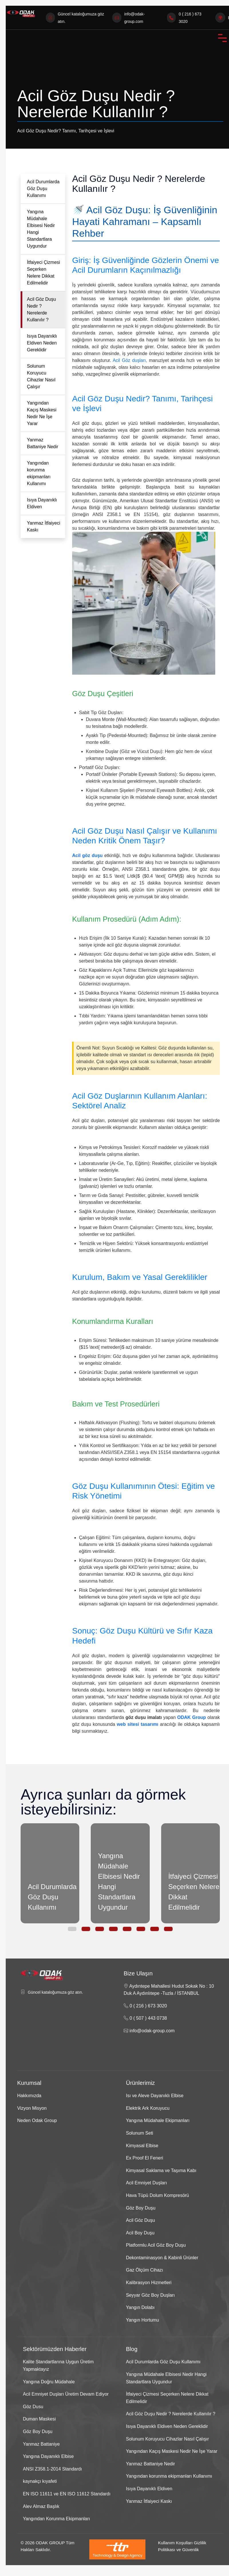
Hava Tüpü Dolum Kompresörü (157, 2195)
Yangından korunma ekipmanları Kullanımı (39, 473)
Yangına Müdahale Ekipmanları (157, 2120)
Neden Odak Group (37, 2120)
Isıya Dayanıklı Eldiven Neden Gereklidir (42, 343)
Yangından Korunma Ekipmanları (56, 2518)
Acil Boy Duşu (140, 2232)
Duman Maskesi (39, 2418)
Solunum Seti (139, 2133)
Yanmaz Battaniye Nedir (42, 443)
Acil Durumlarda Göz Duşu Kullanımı (43, 188)
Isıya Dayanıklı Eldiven (42, 503)
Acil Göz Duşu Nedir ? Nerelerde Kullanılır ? (41, 309)
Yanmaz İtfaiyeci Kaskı (43, 526)
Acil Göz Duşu (140, 2220)
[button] (72, 1929)
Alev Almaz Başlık (41, 2506)
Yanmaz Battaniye (41, 2444)
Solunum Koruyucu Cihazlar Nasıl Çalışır (41, 376)
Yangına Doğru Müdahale (49, 2381)
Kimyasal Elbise (142, 2145)
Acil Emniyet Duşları (146, 2182)
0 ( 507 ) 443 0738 (145, 2018)
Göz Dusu (33, 2406)
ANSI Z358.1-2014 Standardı (52, 2469)
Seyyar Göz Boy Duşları (150, 2295)
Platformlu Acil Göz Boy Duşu (156, 2245)
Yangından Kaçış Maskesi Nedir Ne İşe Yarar (41, 413)
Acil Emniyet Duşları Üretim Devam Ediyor (66, 2394)
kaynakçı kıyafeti (40, 2481)
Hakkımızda (29, 2095)
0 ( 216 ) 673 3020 (145, 2005)
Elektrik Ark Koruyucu (147, 2108)
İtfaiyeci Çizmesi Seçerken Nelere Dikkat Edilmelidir (43, 272)
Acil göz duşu (87, 855)
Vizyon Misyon (32, 2108)
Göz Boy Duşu (140, 2208)
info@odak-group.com (149, 2030)
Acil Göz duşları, (130, 360)
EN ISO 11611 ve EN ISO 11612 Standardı (66, 2493)
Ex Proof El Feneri (144, 2157)
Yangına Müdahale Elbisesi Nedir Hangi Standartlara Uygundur (41, 228)
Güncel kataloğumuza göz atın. (55, 1992)
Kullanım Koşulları (175, 2542)
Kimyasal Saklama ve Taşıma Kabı (161, 2170)
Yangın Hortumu (142, 2320)
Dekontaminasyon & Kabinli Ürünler (162, 2257)
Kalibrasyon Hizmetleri (148, 2282)
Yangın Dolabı (140, 2307)
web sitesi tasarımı (137, 1724)
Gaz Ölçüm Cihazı (144, 2270)
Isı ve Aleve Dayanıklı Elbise (154, 2095)
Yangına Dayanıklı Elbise (48, 2456)
